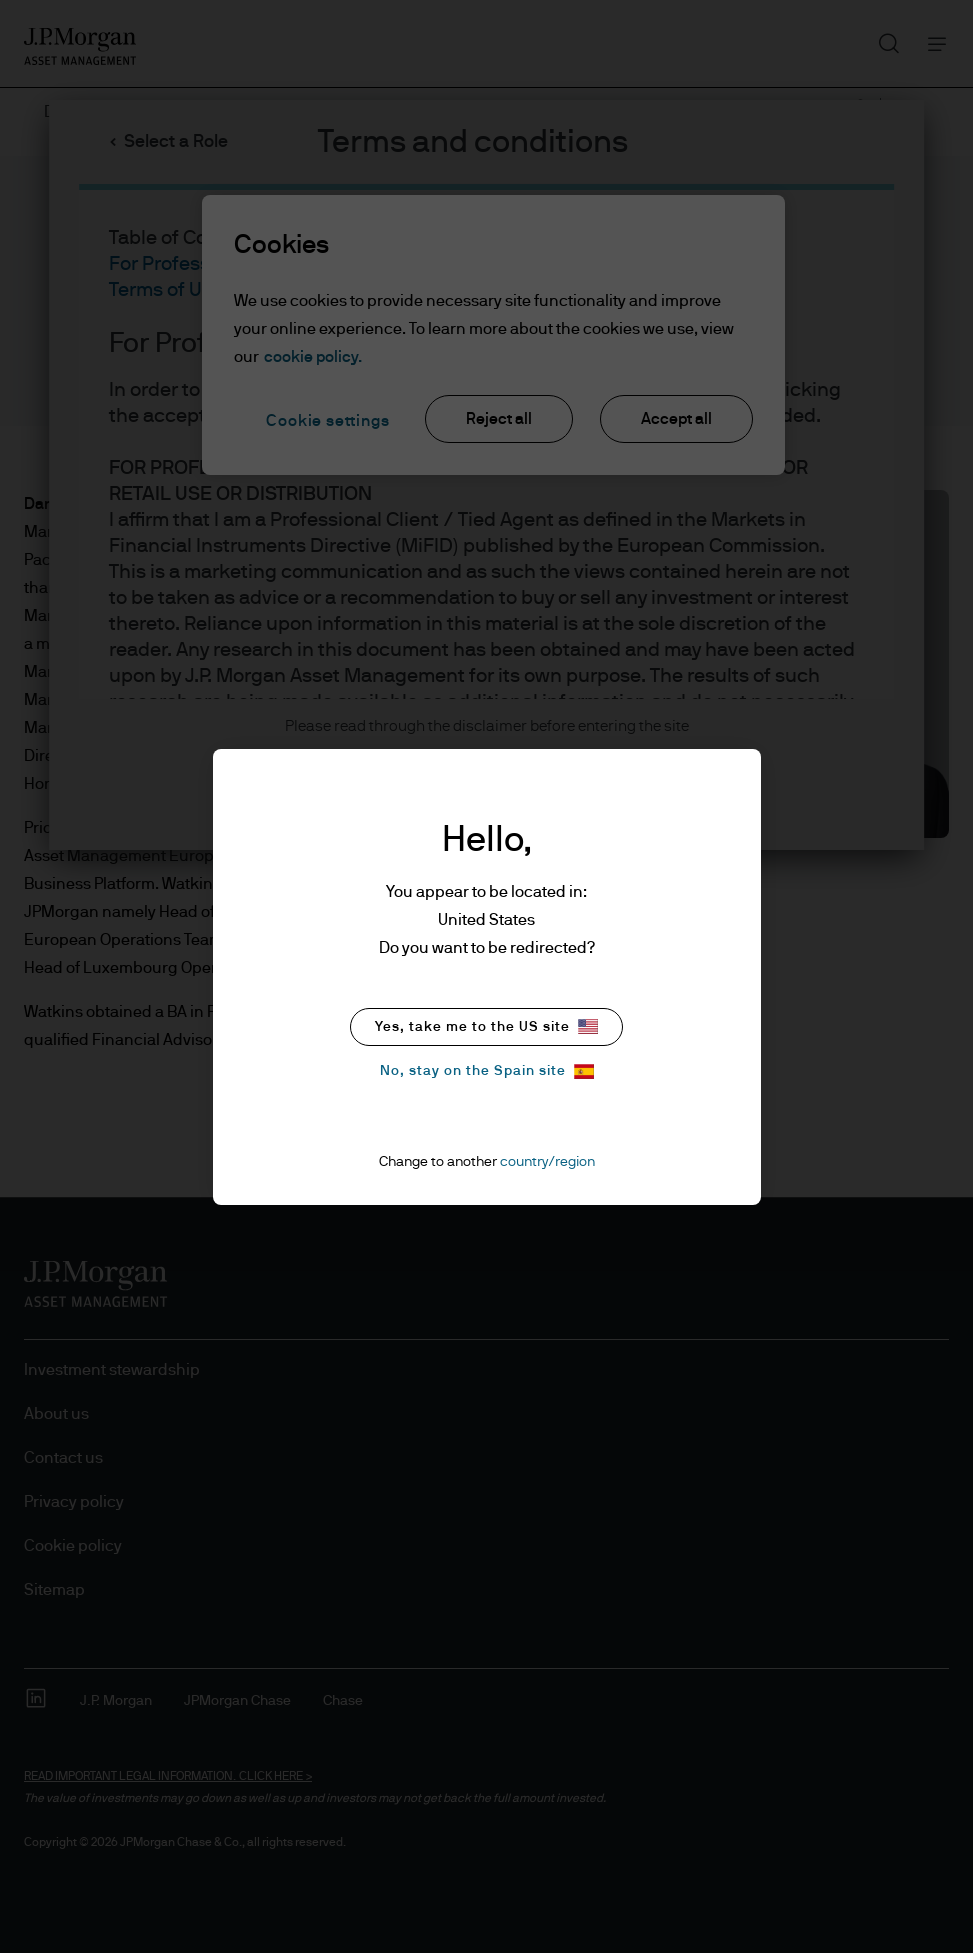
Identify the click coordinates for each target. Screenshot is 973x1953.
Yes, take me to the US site (486, 1026)
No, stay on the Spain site (487, 1071)
